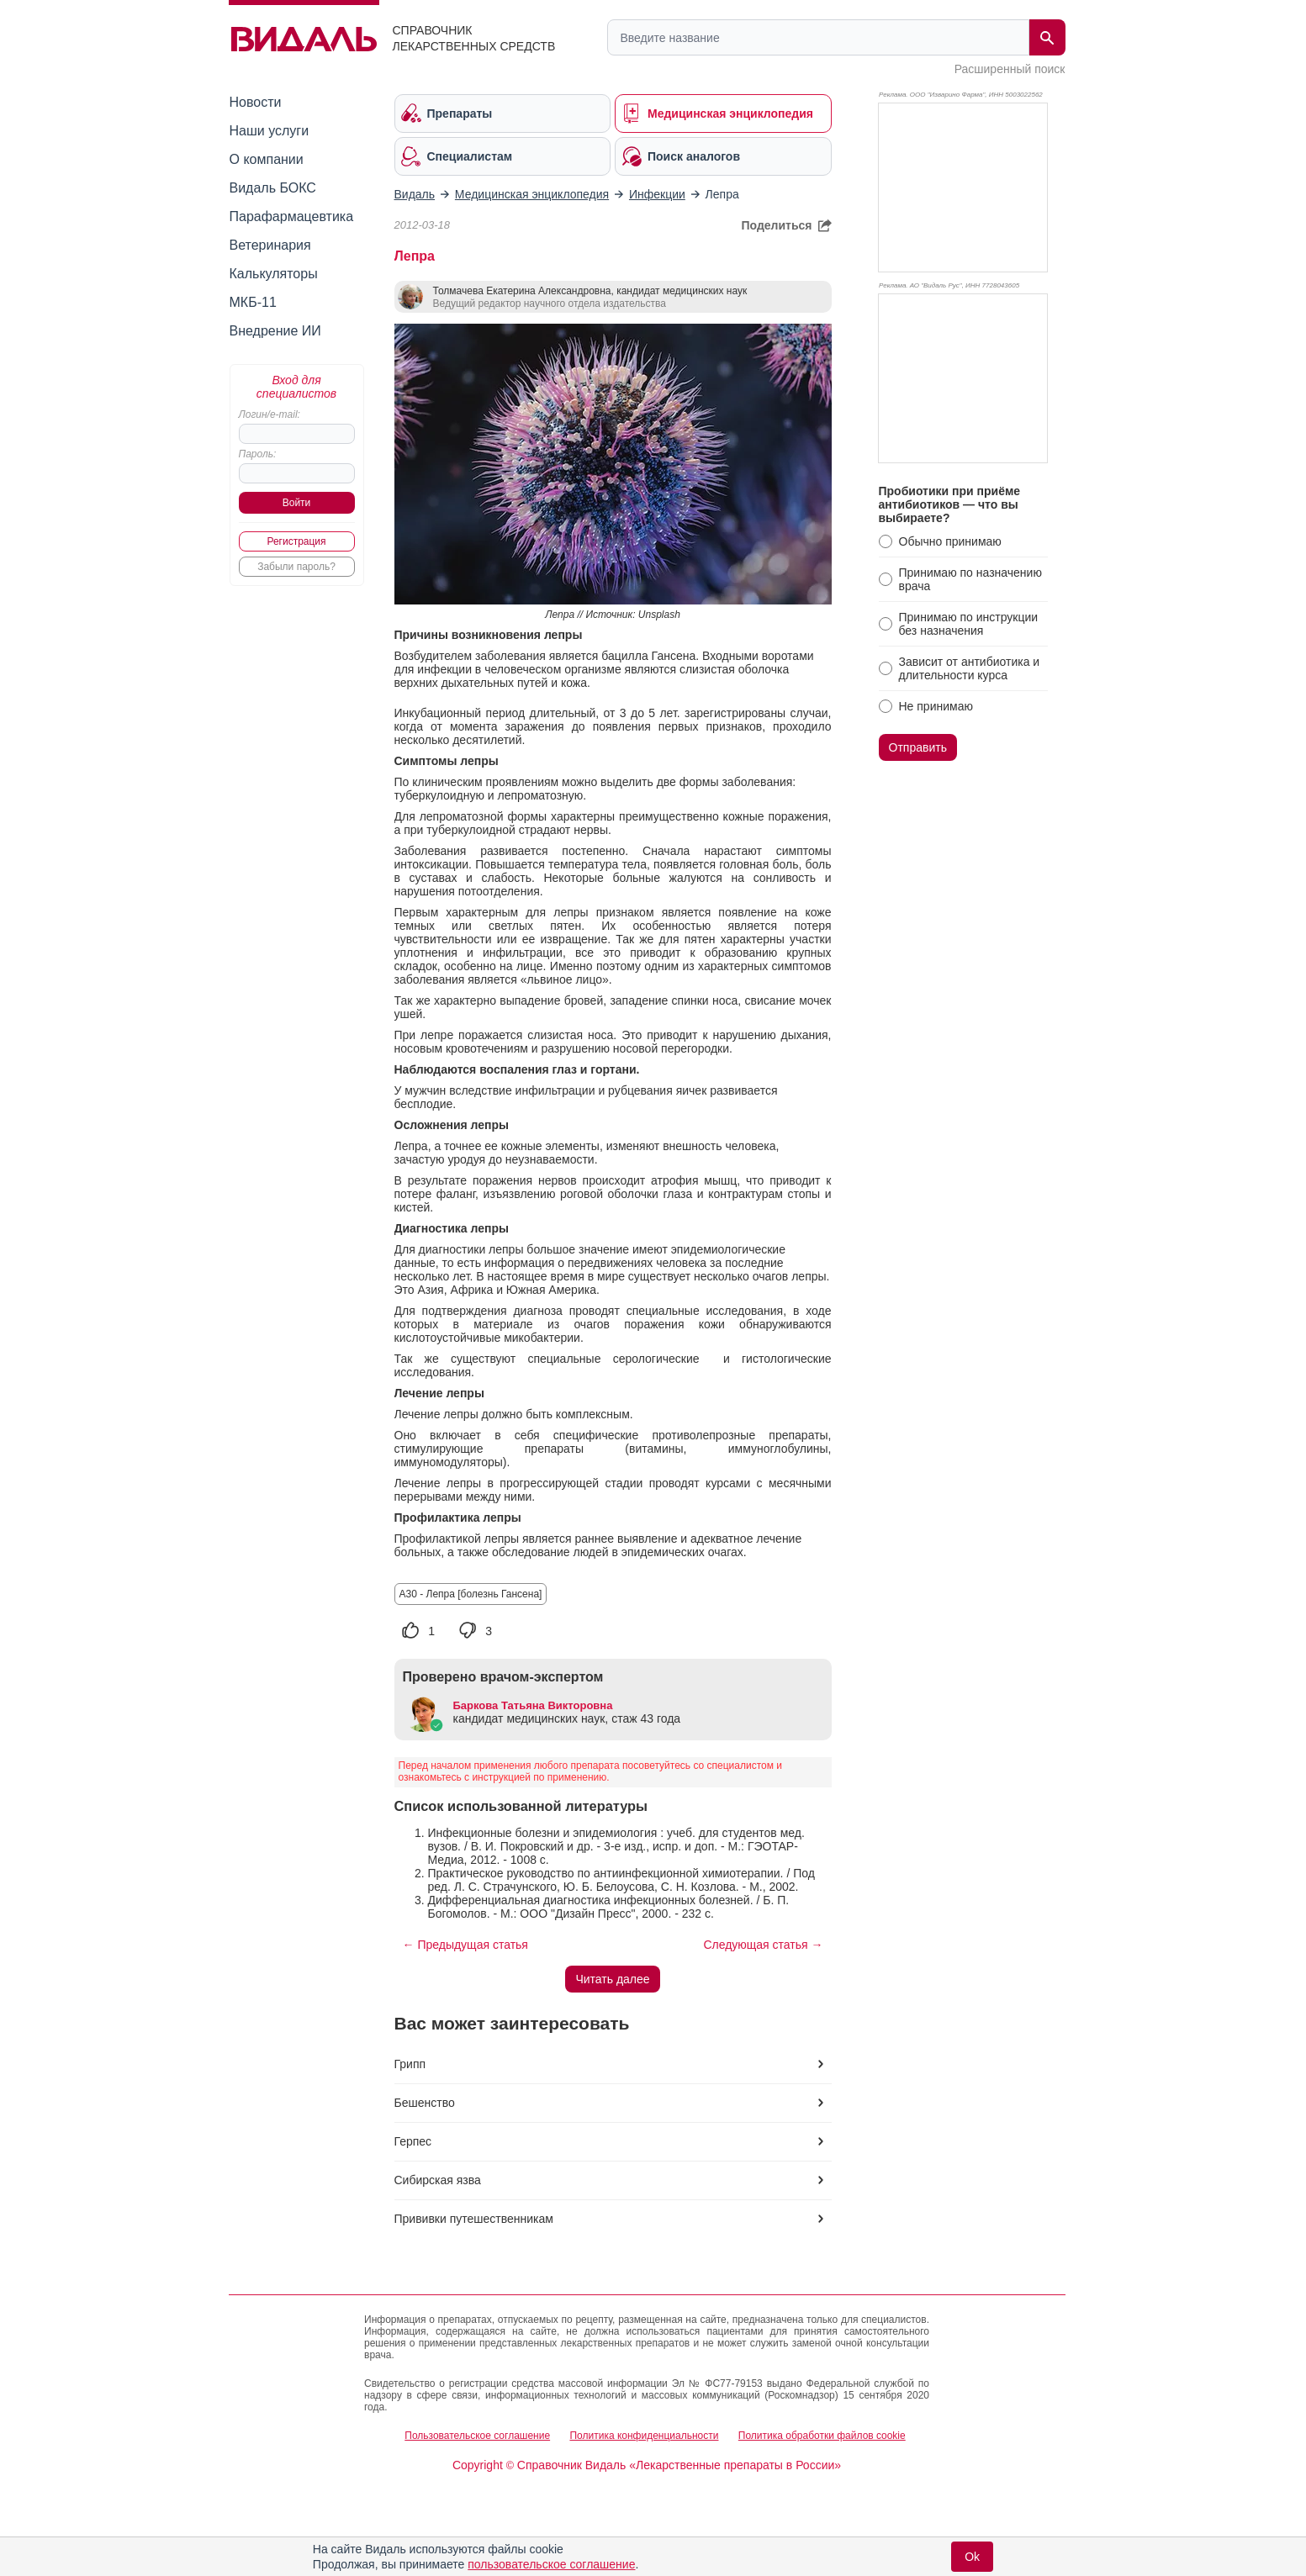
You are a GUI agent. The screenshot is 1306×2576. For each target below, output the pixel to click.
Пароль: (258, 454)
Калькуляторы (274, 274)
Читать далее (612, 1979)
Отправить (918, 747)
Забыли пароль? (296, 567)
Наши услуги (269, 131)
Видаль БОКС (273, 188)
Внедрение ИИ (275, 331)
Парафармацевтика (292, 216)
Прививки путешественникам (473, 2218)
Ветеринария (270, 245)
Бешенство (424, 2102)
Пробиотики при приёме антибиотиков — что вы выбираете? (950, 504)
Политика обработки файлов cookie (822, 2435)
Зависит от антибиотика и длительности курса (969, 668)
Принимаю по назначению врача (970, 579)
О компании (267, 159)
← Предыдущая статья (465, 1944)
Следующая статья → (762, 1944)
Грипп (410, 2064)
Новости (256, 102)
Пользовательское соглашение (477, 2435)
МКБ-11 (253, 302)
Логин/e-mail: (269, 414)
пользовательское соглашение (551, 2564)
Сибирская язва (437, 2180)
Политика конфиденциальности (643, 2435)
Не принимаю (936, 706)
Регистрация (296, 541)
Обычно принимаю (950, 541)
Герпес (413, 2141)
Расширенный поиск (1009, 69)
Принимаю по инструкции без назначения (969, 623)
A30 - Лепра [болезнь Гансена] (470, 1594)
